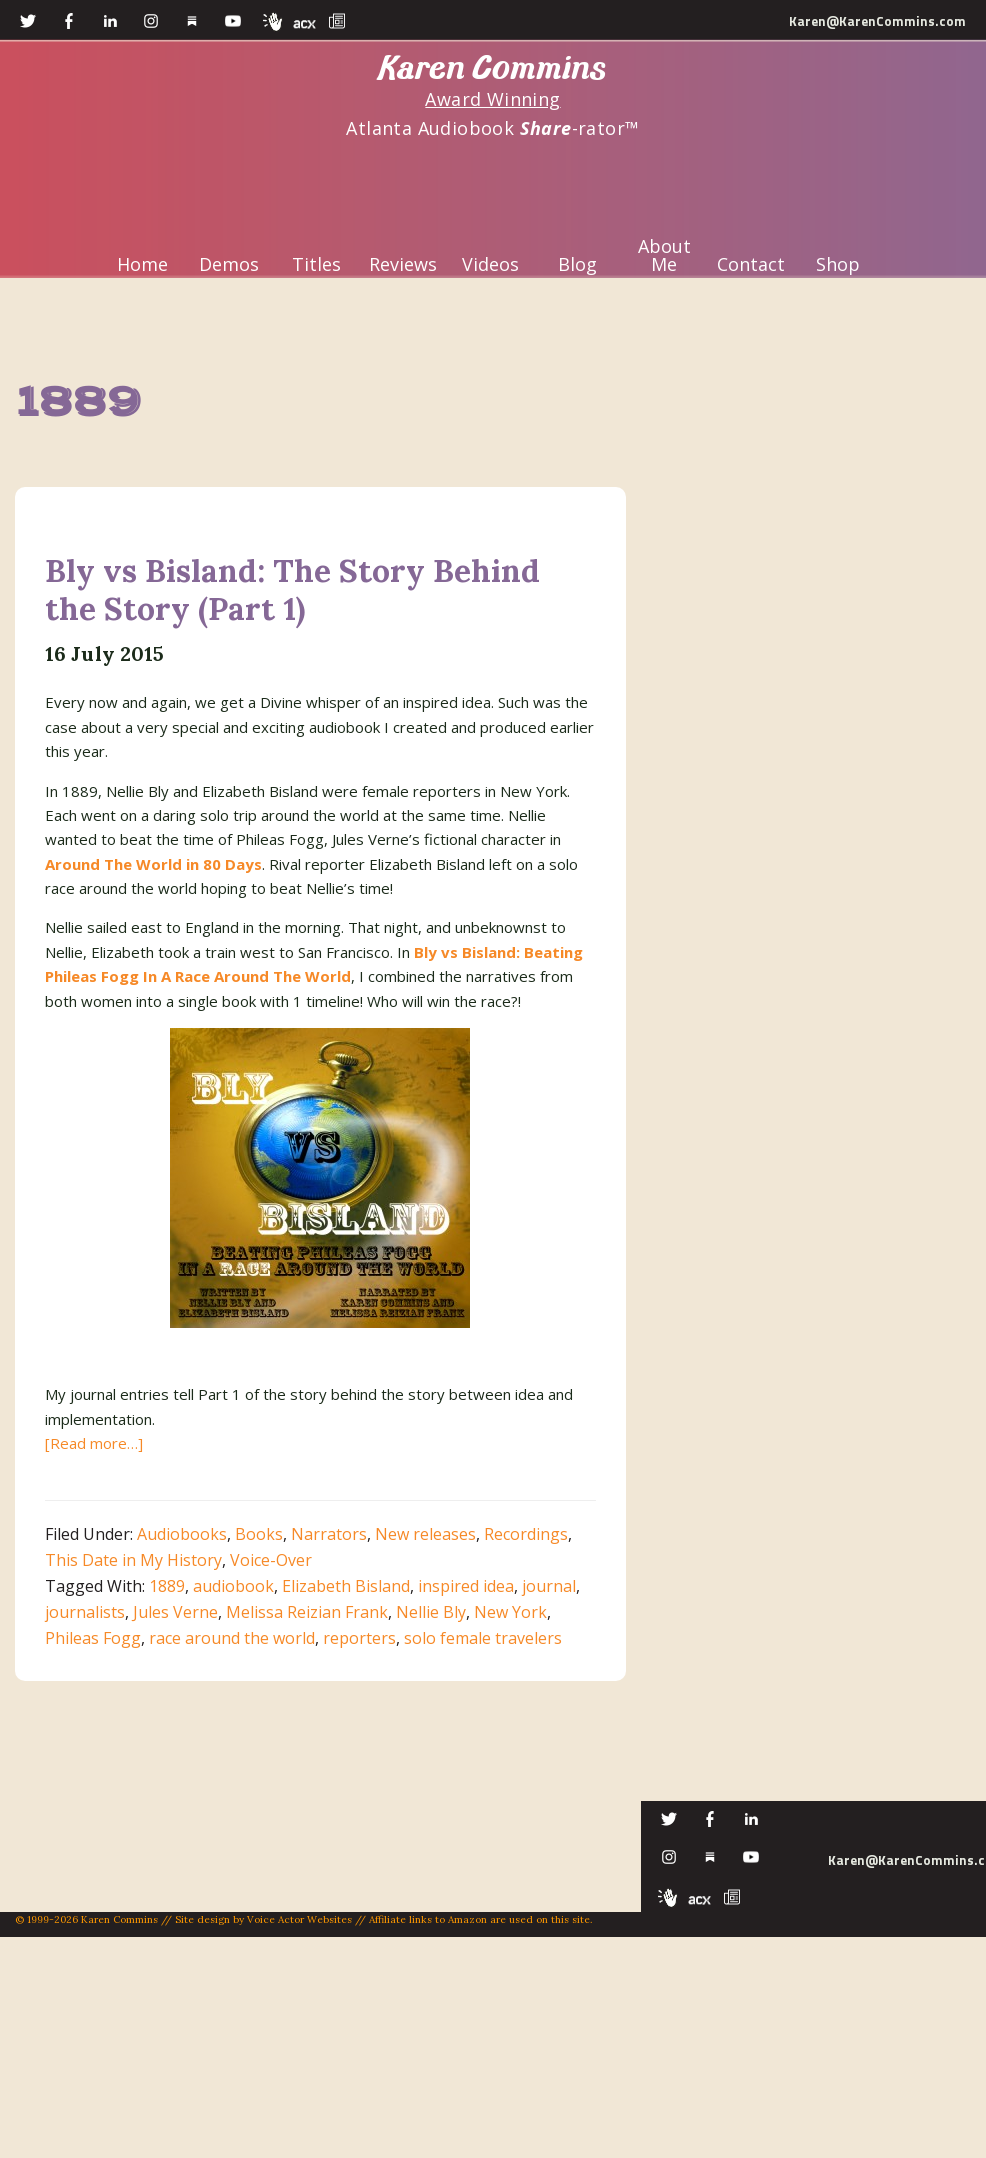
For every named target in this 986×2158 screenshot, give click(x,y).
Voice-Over (271, 1560)
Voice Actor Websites (299, 1919)
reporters (359, 1638)
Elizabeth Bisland (346, 1586)
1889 (167, 1586)
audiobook (233, 1586)
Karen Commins (493, 68)
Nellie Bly (431, 1612)
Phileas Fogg (93, 1638)
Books (259, 1534)
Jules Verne (175, 1612)
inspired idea (466, 1586)
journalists (85, 1612)
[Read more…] (94, 1443)
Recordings (526, 1534)
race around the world (232, 1638)
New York (510, 1612)
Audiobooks (182, 1534)
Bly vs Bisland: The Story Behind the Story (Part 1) (292, 589)
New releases (425, 1534)
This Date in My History (133, 1560)
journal (549, 1586)
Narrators (329, 1534)
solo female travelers (483, 1638)
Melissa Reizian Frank (307, 1612)
